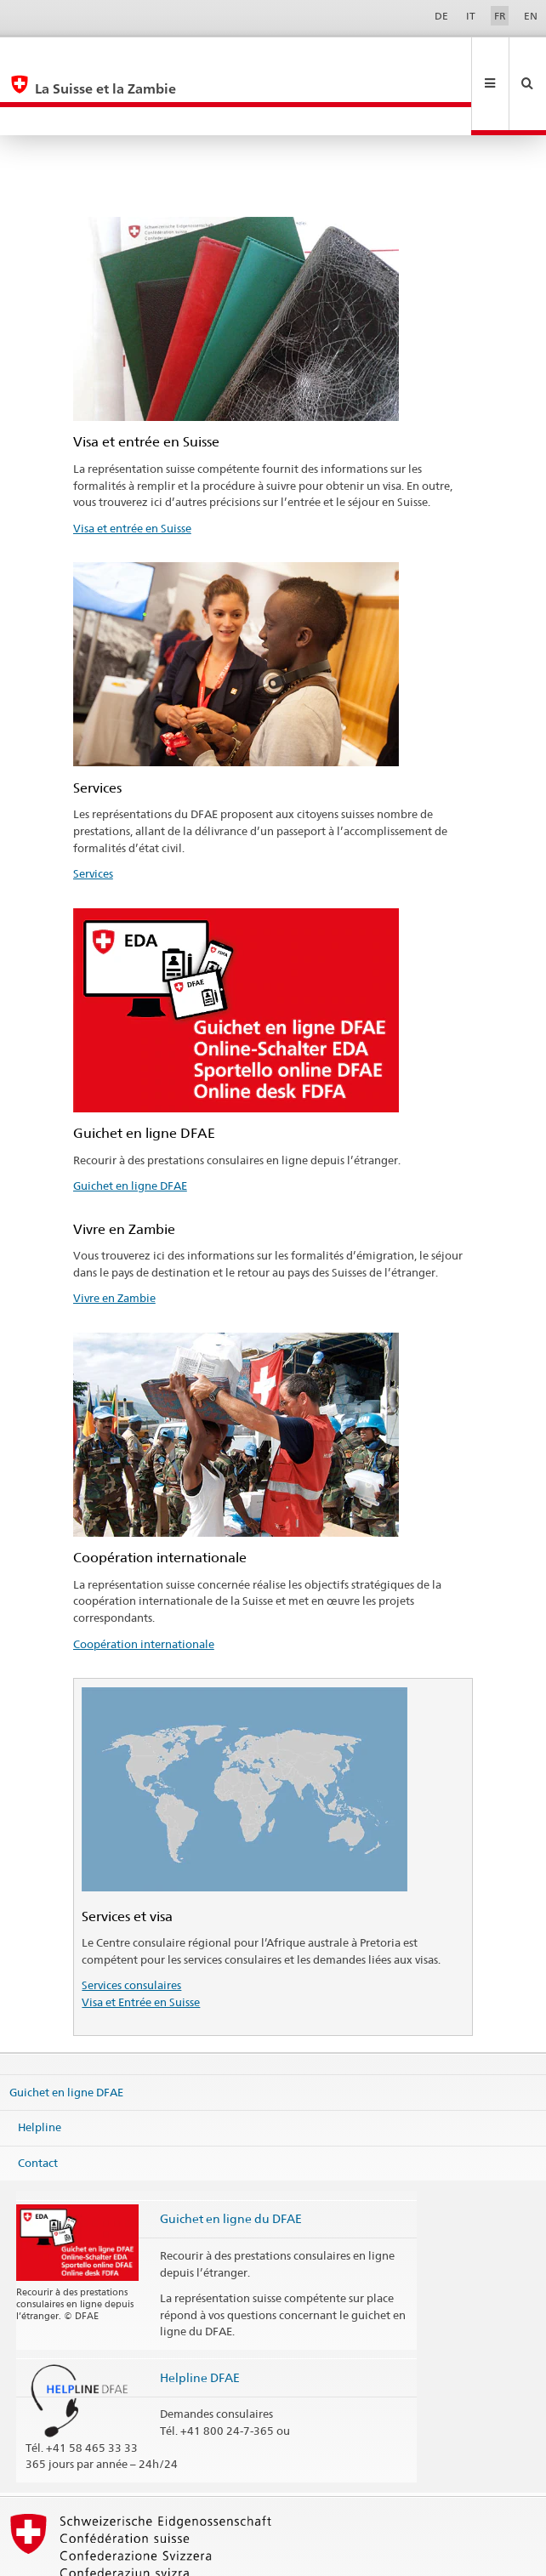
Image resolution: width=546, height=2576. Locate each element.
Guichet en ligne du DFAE (231, 2161)
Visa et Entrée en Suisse (141, 1945)
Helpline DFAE (200, 2320)
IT (470, 15)
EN (530, 15)
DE (441, 15)
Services (93, 816)
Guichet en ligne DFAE (130, 1128)
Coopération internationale (143, 1587)
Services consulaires (131, 1928)
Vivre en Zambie (114, 1241)
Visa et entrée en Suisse (132, 471)
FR (500, 15)
